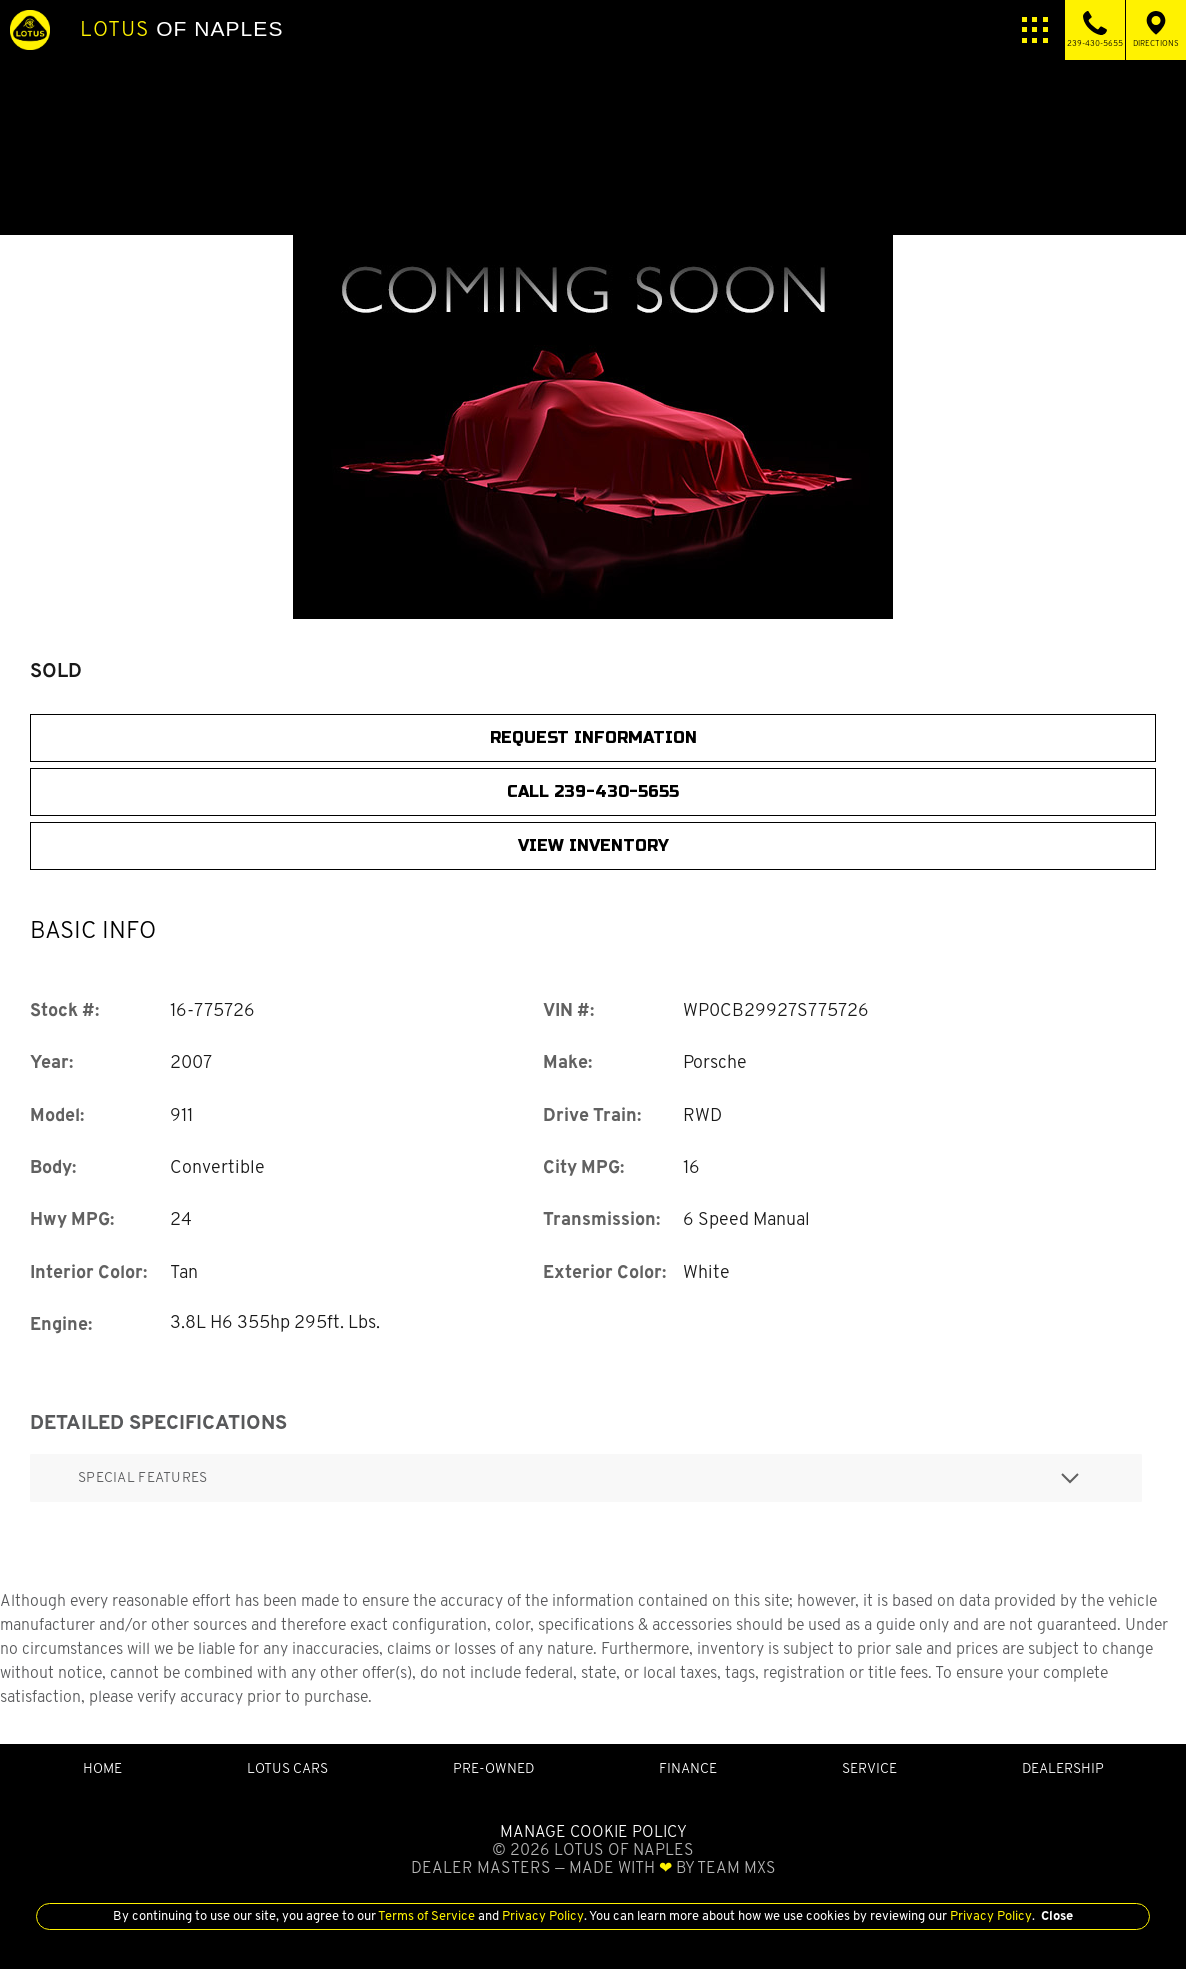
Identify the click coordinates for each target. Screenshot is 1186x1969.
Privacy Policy (541, 1915)
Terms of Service (427, 1915)
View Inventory (593, 845)
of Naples (181, 29)
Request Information (593, 737)
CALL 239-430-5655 (593, 791)
